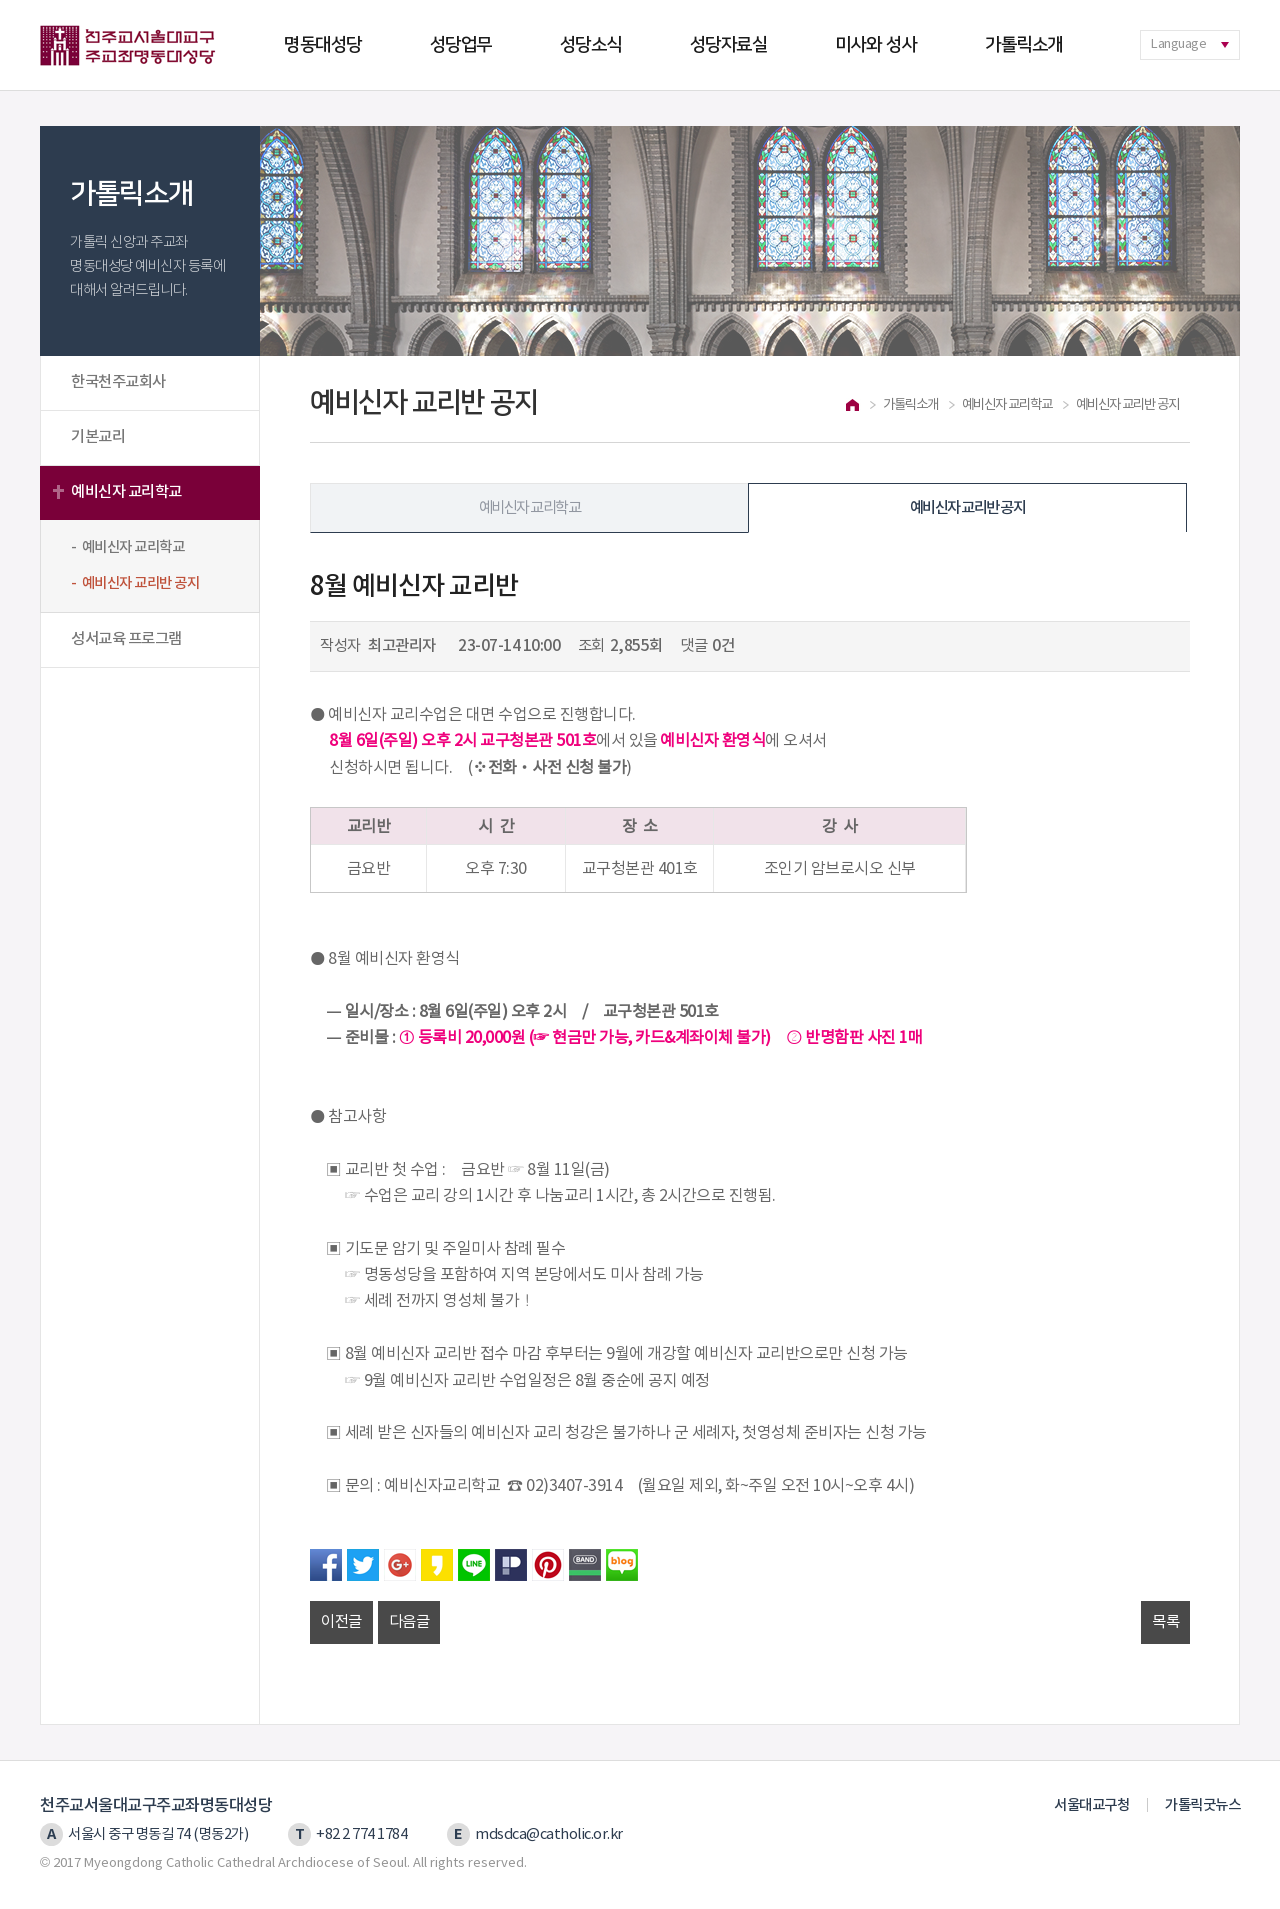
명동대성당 (323, 45)
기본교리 (98, 437)
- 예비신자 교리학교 (127, 547)
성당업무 (461, 45)
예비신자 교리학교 (126, 492)
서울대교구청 (1091, 1805)
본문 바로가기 (0, 0)
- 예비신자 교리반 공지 (135, 583)
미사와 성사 (876, 45)
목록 (1165, 1622)
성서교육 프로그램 (126, 639)
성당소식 (591, 45)
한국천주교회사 (118, 382)
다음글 (409, 1622)
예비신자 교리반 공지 (967, 508)
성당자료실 (729, 45)
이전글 (341, 1622)
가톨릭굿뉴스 (1202, 1805)
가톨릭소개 (1024, 45)
